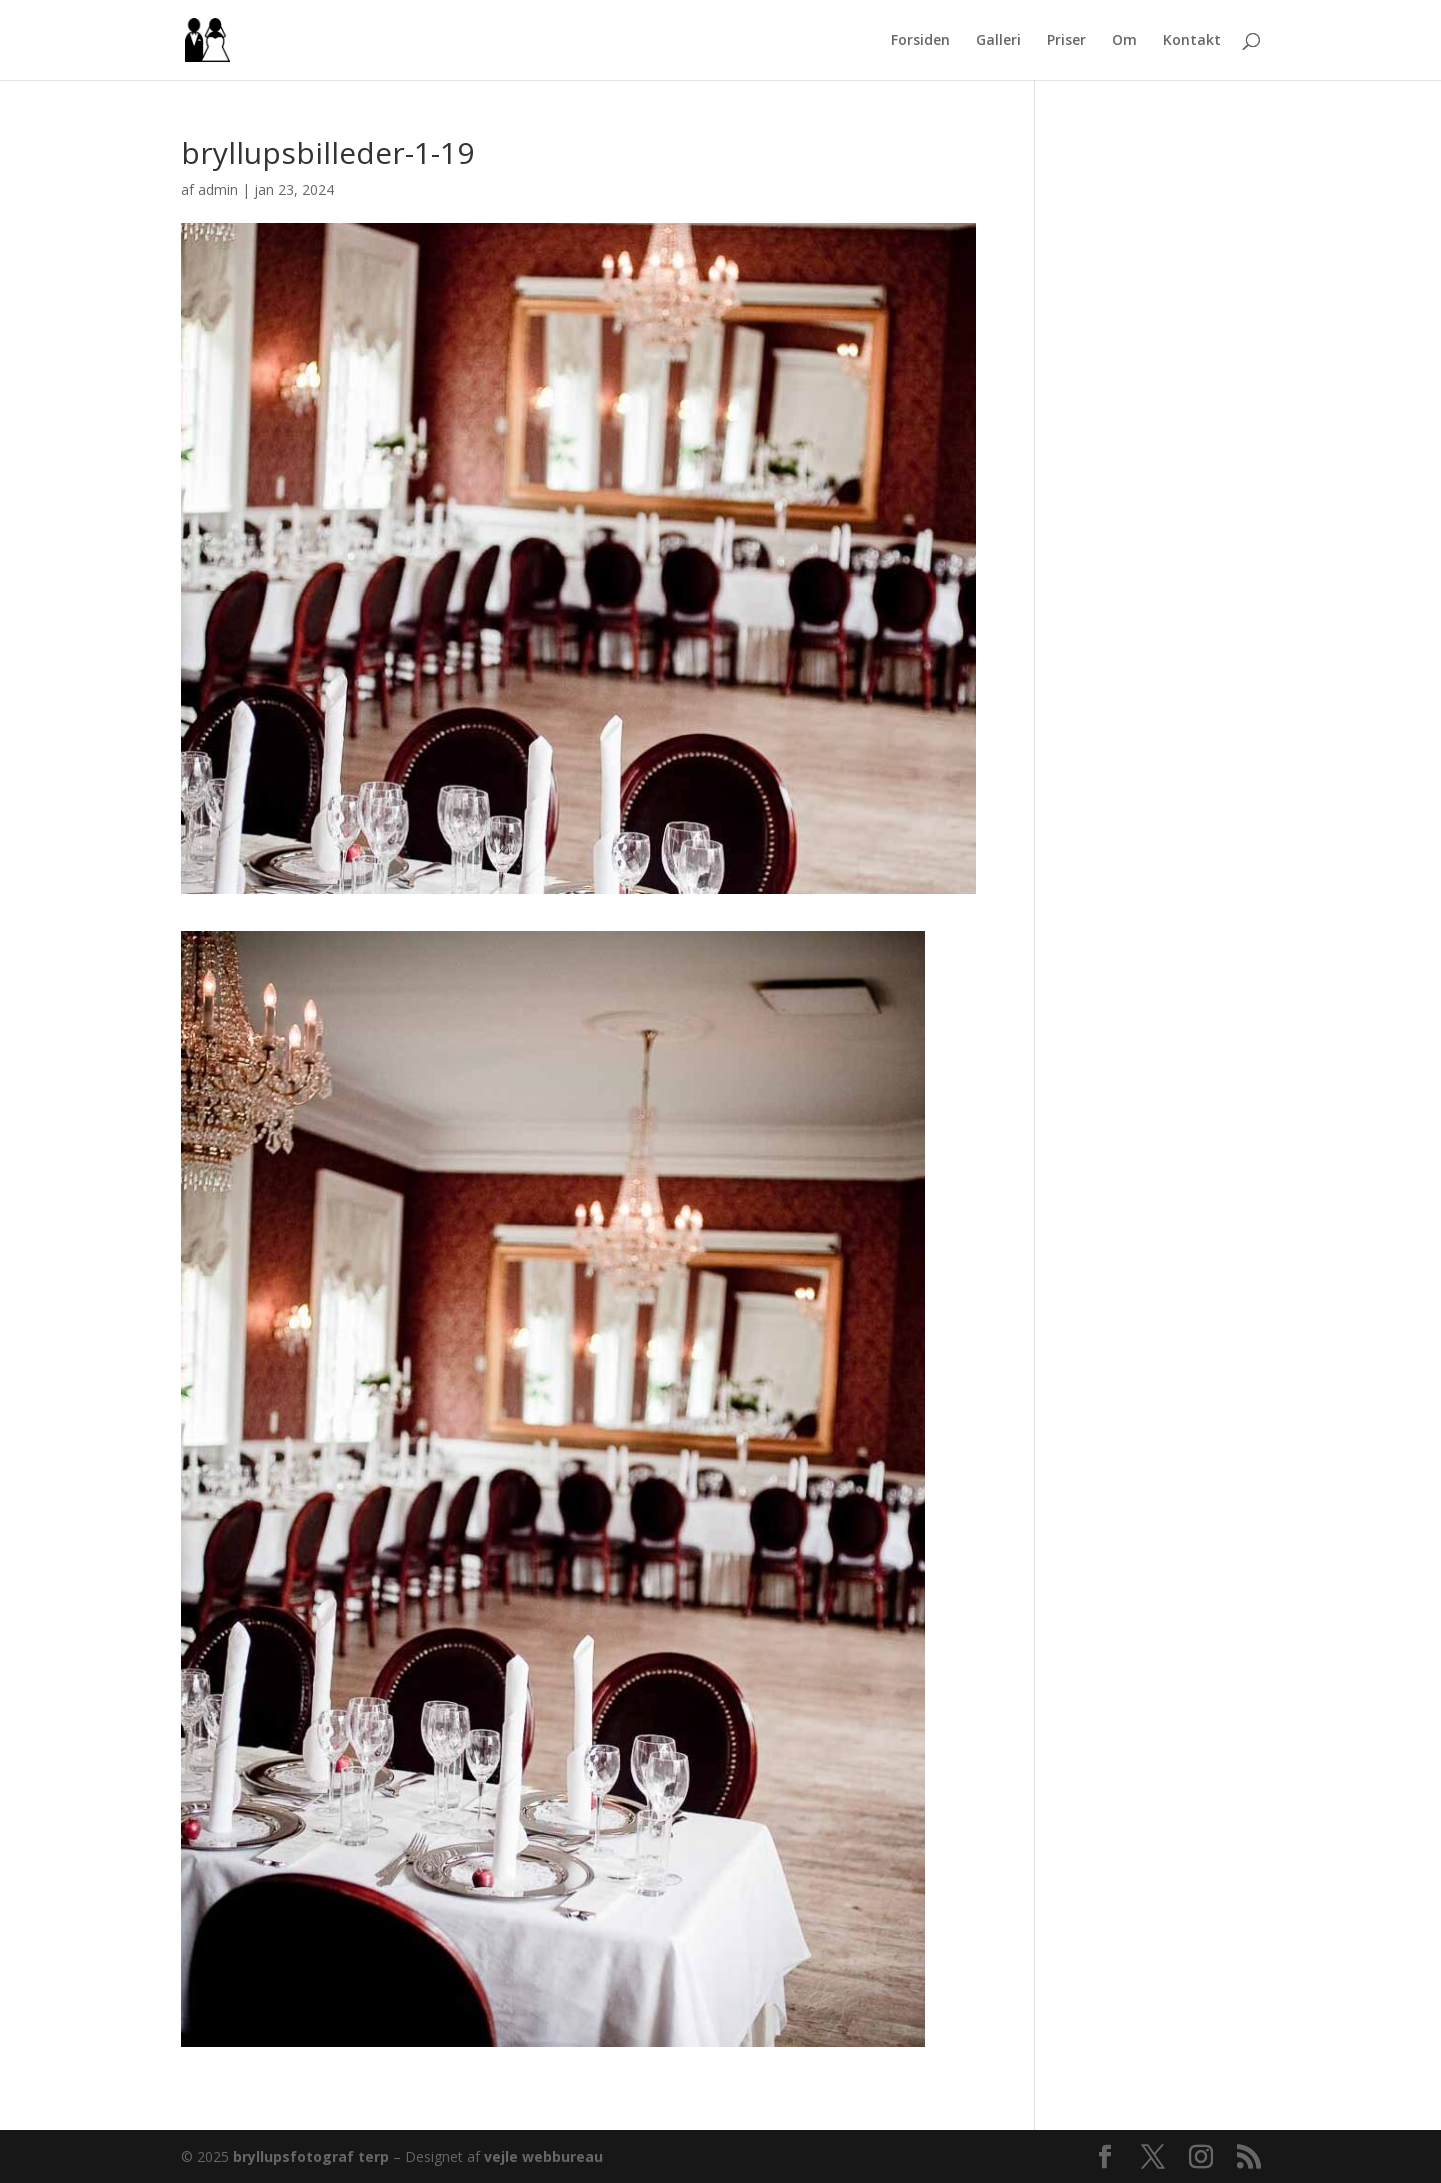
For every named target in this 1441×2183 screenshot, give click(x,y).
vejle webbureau (543, 2156)
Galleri (998, 41)
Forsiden (920, 41)
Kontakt (1192, 41)
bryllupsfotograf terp (311, 2156)
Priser (1066, 41)
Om (1124, 41)
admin (218, 189)
